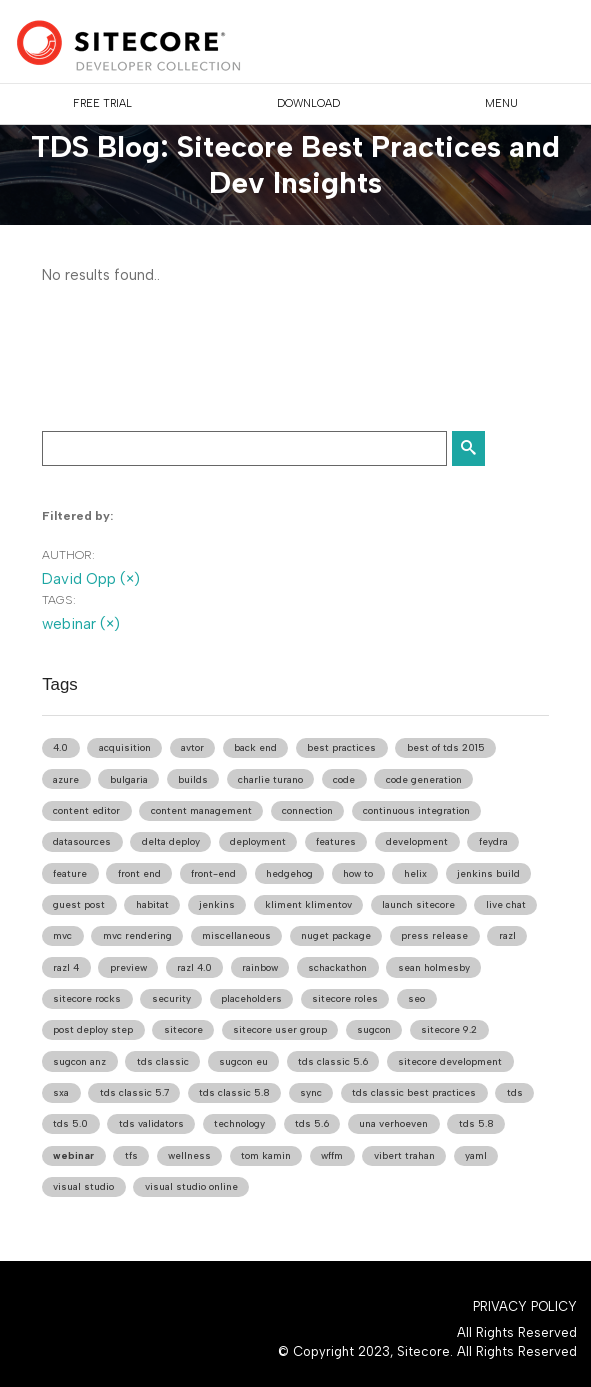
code (344, 779)
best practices (341, 747)
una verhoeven (393, 1123)
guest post (79, 904)
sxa (61, 1092)
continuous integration (416, 810)
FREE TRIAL (102, 103)
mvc (62, 935)
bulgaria (129, 779)
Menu (501, 103)
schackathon (337, 967)
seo (416, 998)
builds (193, 779)
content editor (86, 810)
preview (128, 967)
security (171, 998)
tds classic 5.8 (234, 1092)
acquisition (125, 747)
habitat (152, 904)
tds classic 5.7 (134, 1092)
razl (507, 935)
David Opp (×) (91, 579)
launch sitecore (418, 904)
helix (415, 873)
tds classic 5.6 (333, 1061)
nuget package (336, 935)
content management (201, 810)
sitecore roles (345, 998)
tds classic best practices (414, 1092)
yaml (476, 1155)
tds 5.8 (476, 1123)
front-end (213, 873)
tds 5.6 (312, 1123)
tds (515, 1092)
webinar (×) (81, 624)
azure (66, 779)
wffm (332, 1155)
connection (307, 810)
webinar (73, 1155)
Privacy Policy (525, 1306)
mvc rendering (137, 935)
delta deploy (171, 841)
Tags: (59, 600)
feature (70, 873)
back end (255, 747)
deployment (258, 841)
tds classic (163, 1061)
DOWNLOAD (308, 103)
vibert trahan (404, 1155)
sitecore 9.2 (449, 1029)
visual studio (83, 1186)
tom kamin (266, 1155)
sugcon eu (243, 1061)
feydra (493, 841)
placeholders (251, 998)
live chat (506, 904)
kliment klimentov (308, 904)
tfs (131, 1155)
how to (358, 873)
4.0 (60, 747)
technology (239, 1123)
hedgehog (289, 873)
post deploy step (93, 1029)
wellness (189, 1155)
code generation (424, 779)
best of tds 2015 (446, 747)
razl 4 (66, 967)
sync (311, 1092)
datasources (82, 841)
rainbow (260, 967)
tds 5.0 (70, 1123)
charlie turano (270, 779)
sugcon (374, 1029)
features (336, 841)
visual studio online (191, 1186)
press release (434, 935)
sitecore (183, 1029)
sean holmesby (434, 967)
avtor (192, 747)
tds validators (151, 1123)
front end (139, 873)
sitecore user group (280, 1029)
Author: (68, 555)
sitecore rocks (87, 998)
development (417, 841)
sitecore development (450, 1061)
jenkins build (488, 873)
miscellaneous (236, 935)
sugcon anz (79, 1061)
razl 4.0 (194, 967)
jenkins (217, 904)
